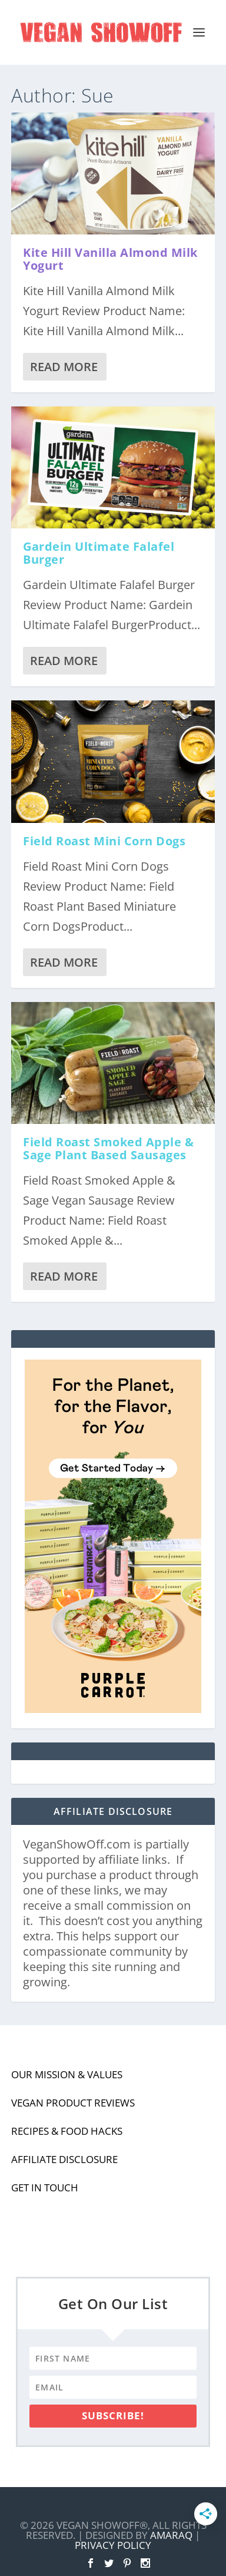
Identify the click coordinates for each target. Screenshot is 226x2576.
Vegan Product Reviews (73, 2102)
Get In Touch (44, 2187)
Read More (64, 367)
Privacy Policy (113, 2545)
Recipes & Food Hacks (66, 2131)
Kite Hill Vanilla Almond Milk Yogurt (110, 258)
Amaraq (171, 2535)
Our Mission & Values (66, 2074)
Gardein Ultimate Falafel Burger (98, 552)
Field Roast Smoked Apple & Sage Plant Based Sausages (108, 1148)
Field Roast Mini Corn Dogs (104, 841)
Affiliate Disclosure (64, 2159)
